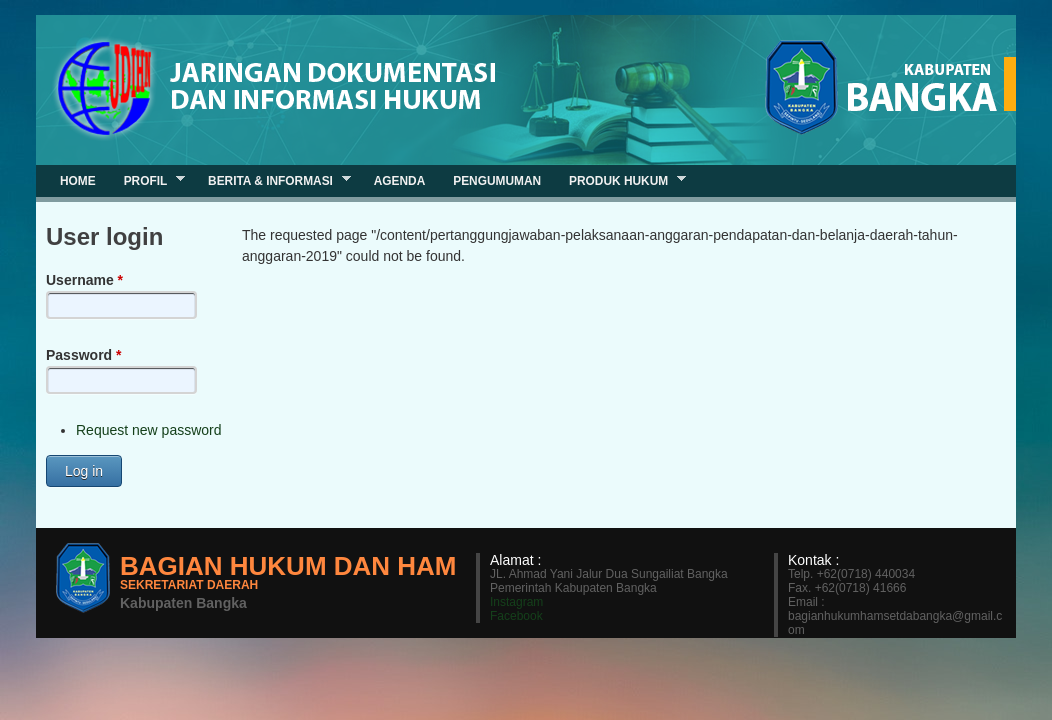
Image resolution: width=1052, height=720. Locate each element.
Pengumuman (497, 181)
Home (78, 181)
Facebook (516, 616)
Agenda (400, 181)
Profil (147, 180)
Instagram (516, 602)
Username (84, 280)
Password (83, 355)
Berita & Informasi (272, 180)
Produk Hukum (620, 180)
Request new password (149, 430)
